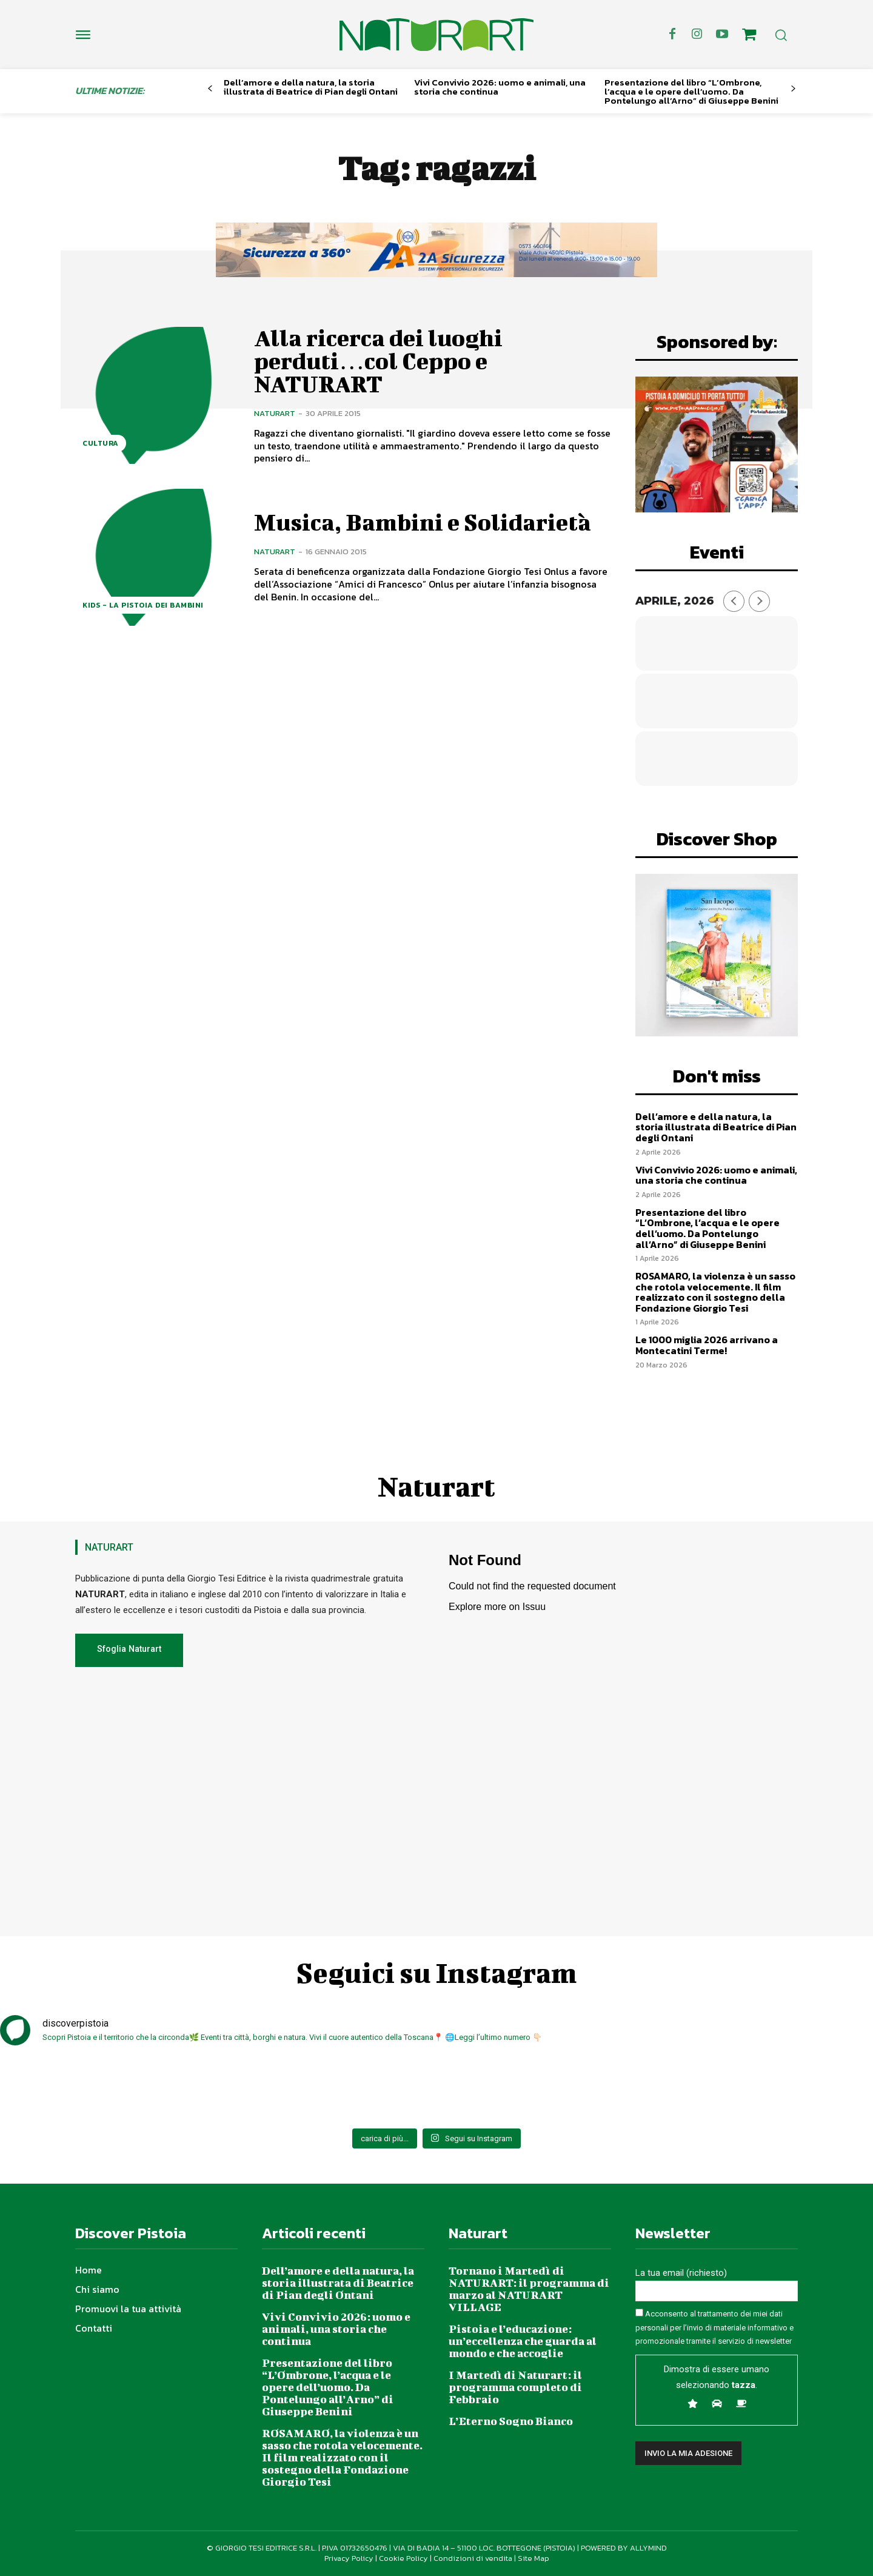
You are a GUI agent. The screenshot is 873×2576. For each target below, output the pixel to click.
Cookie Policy (403, 2558)
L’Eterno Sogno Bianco (511, 2421)
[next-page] (793, 88)
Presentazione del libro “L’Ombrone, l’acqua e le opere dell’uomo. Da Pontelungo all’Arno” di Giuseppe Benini (691, 91)
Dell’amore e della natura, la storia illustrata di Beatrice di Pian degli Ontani (311, 86)
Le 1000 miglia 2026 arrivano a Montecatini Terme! (706, 1345)
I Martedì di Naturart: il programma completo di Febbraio (515, 2387)
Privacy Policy (348, 2558)
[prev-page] (210, 88)
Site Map (533, 2558)
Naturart (274, 413)
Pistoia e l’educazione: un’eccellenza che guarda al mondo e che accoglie (523, 2341)
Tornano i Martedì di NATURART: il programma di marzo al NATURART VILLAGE (529, 2288)
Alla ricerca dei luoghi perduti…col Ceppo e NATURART (378, 360)
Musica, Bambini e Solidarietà (422, 522)
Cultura (100, 443)
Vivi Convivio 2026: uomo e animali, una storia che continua (500, 86)
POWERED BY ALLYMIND (624, 2548)
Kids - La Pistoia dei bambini (143, 605)
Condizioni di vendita (472, 2558)
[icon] (749, 36)
